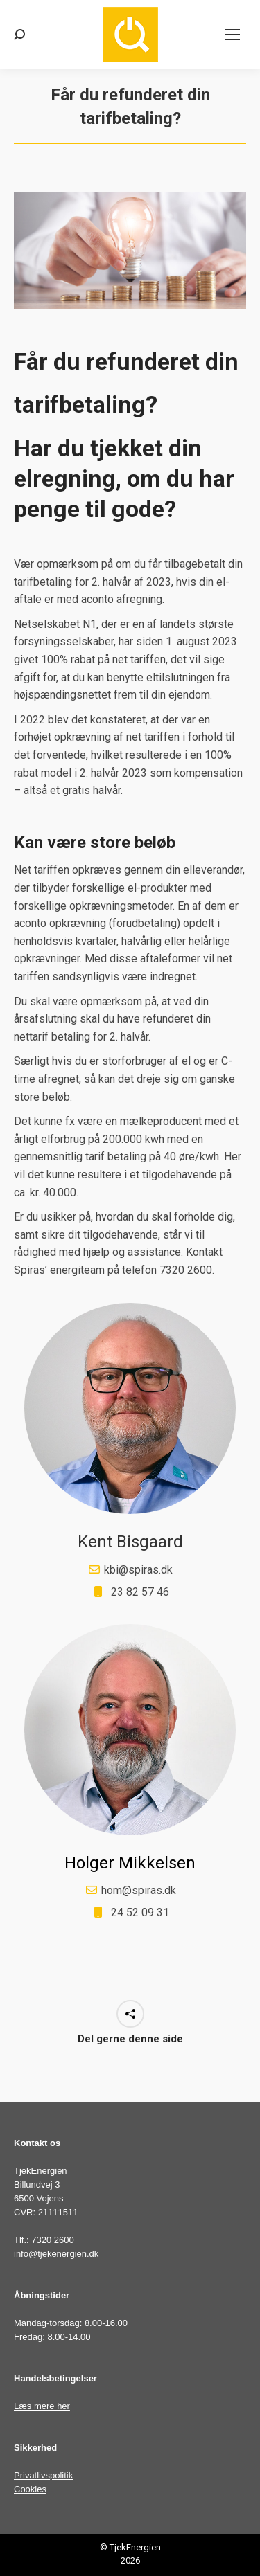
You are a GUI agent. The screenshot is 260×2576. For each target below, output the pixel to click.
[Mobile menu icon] (232, 34)
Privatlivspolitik (43, 2475)
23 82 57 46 (140, 1591)
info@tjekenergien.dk (56, 2254)
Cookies (30, 2489)
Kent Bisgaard (130, 1541)
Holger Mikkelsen (130, 1863)
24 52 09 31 (140, 1912)
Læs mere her (42, 2406)
